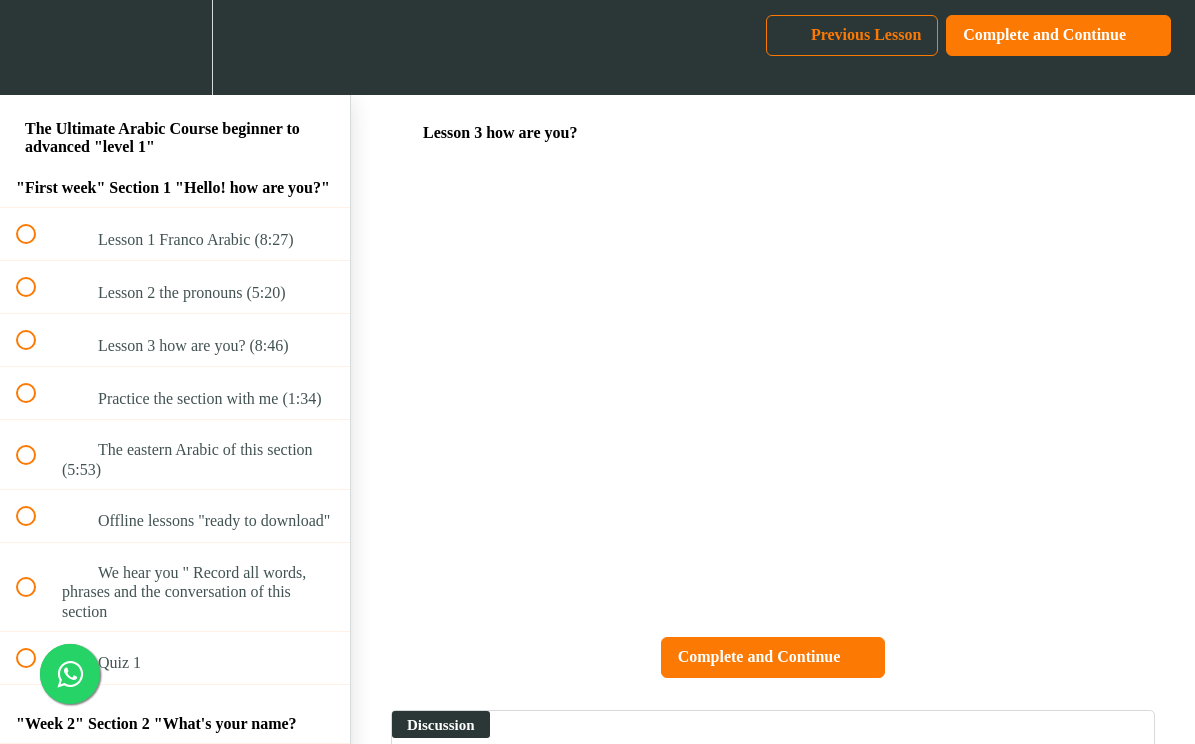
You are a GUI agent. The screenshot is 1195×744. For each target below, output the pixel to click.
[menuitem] (175, 47)
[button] (37, 47)
